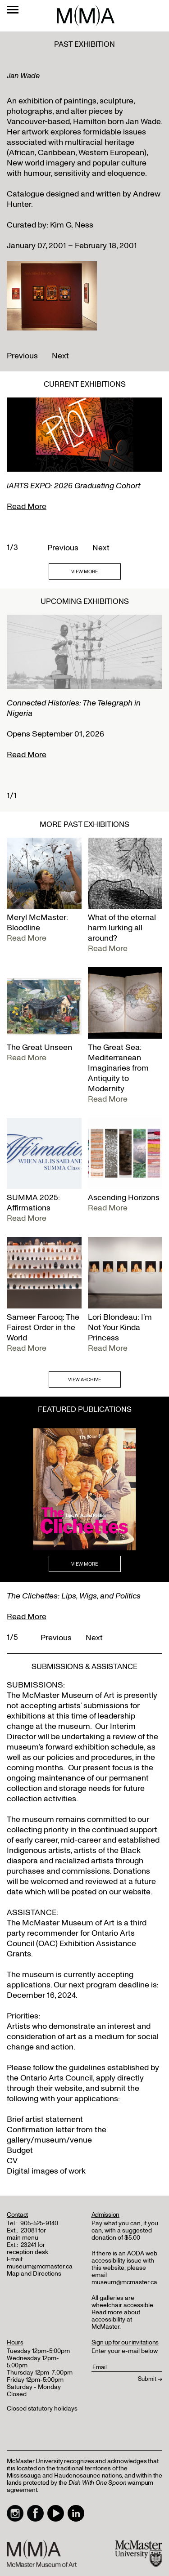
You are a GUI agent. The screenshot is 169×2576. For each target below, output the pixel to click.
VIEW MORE (84, 571)
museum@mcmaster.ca (40, 2266)
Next (60, 356)
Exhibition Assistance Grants (71, 1949)
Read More (26, 506)
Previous (22, 356)
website (68, 2088)
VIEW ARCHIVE (84, 1379)
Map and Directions (34, 2273)
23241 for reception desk (27, 2248)
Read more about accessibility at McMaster (115, 2319)
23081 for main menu (26, 2234)
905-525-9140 (39, 2223)
